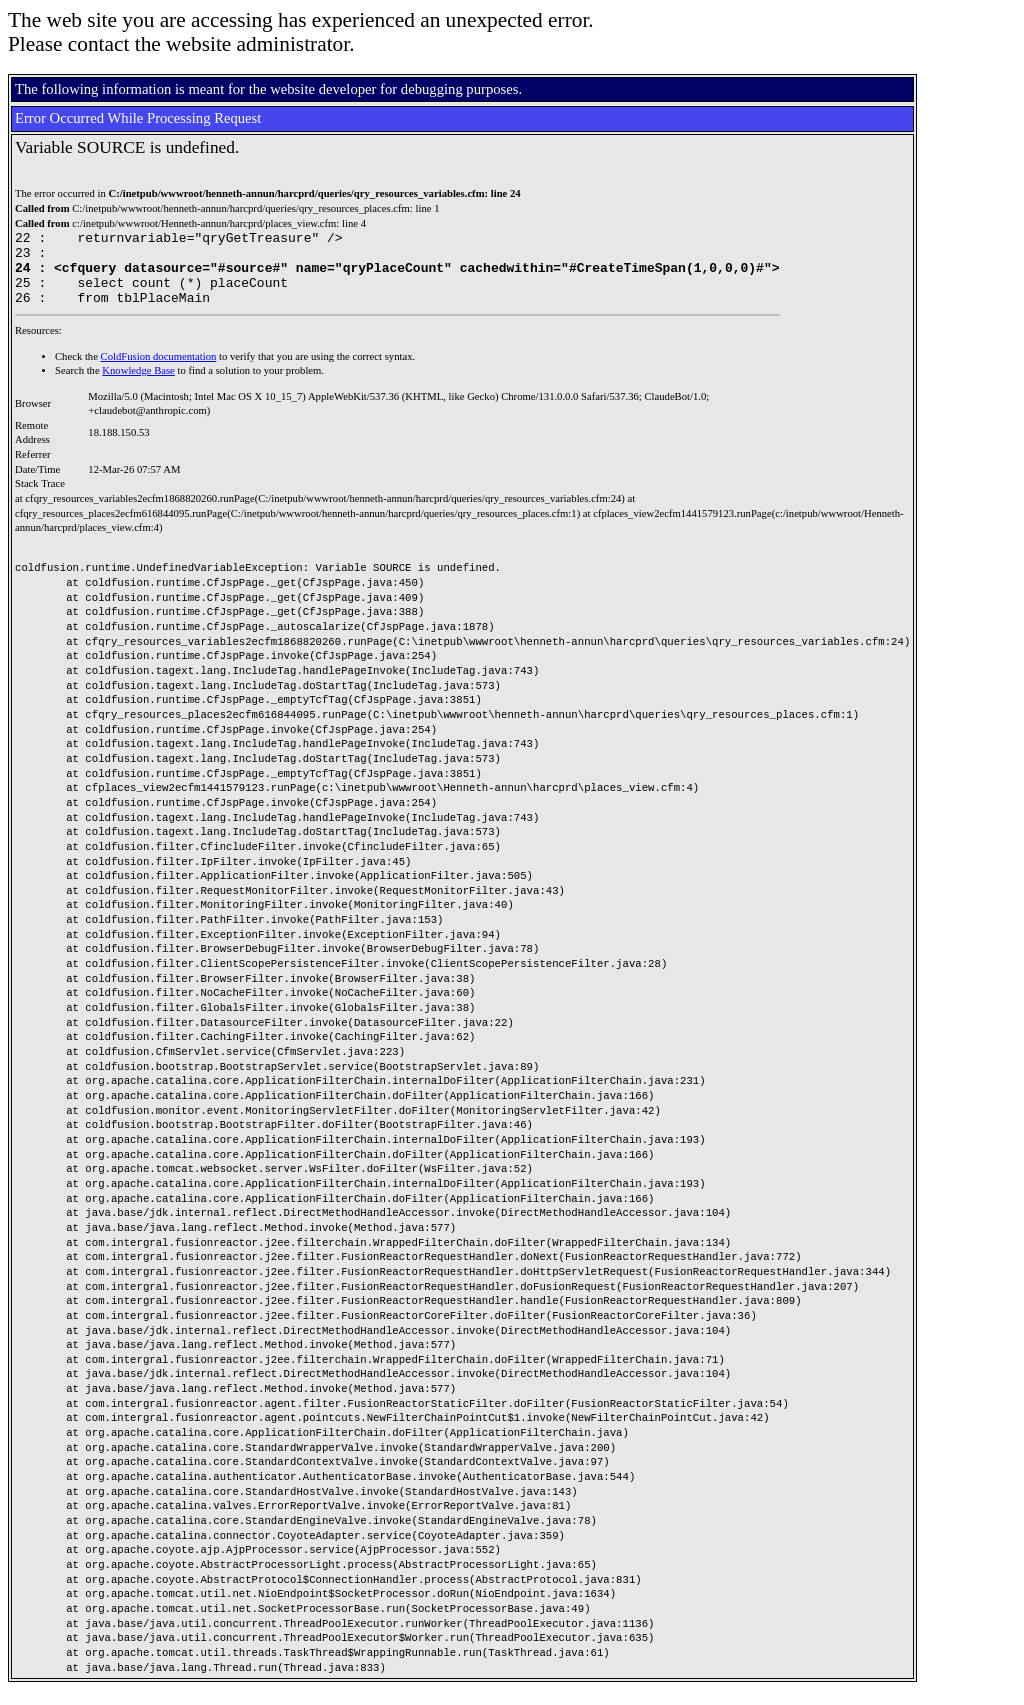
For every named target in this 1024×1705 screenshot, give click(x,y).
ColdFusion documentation (159, 371)
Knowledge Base (138, 385)
